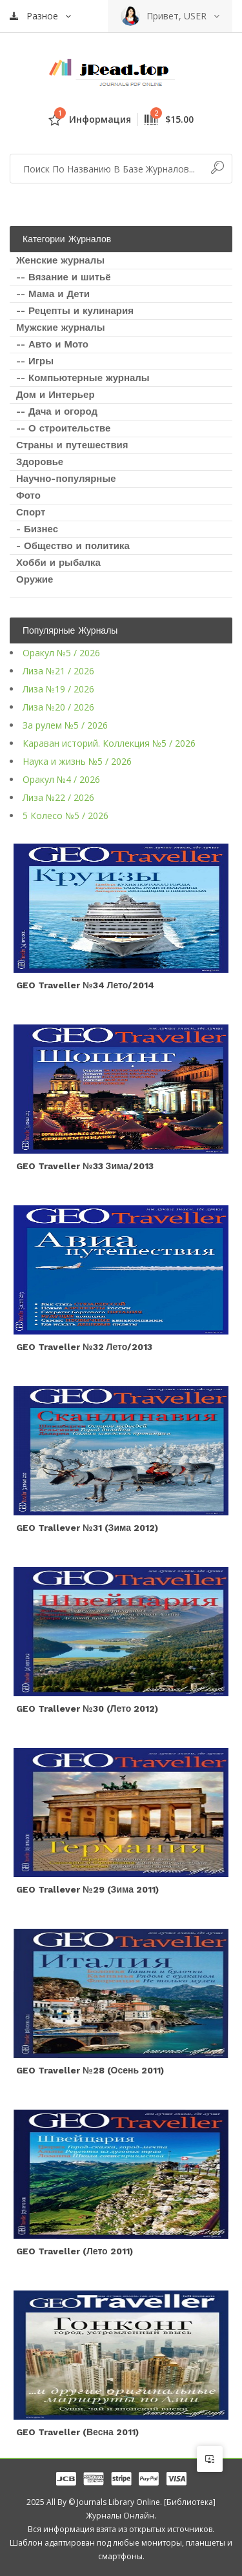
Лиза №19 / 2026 (58, 689)
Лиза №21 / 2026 (58, 671)
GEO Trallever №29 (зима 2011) (87, 1889)
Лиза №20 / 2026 (58, 707)
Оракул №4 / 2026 (61, 779)
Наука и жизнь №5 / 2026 (77, 761)
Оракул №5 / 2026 (61, 653)
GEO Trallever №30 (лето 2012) (87, 1708)
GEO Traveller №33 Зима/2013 (85, 1166)
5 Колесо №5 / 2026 (65, 815)
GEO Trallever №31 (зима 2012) (87, 1527)
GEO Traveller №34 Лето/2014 (85, 985)
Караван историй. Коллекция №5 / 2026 (109, 743)
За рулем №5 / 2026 (65, 725)
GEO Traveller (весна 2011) (77, 2432)
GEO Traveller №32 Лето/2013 (84, 1347)
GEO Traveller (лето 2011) (74, 2251)
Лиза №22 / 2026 (58, 797)
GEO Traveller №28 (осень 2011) (90, 2070)
